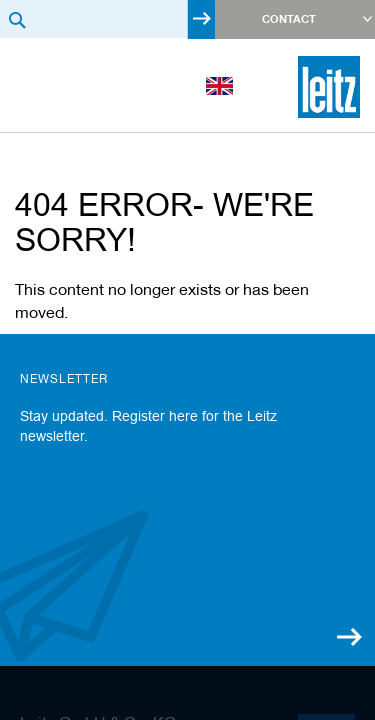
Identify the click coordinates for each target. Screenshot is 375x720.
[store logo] (329, 87)
